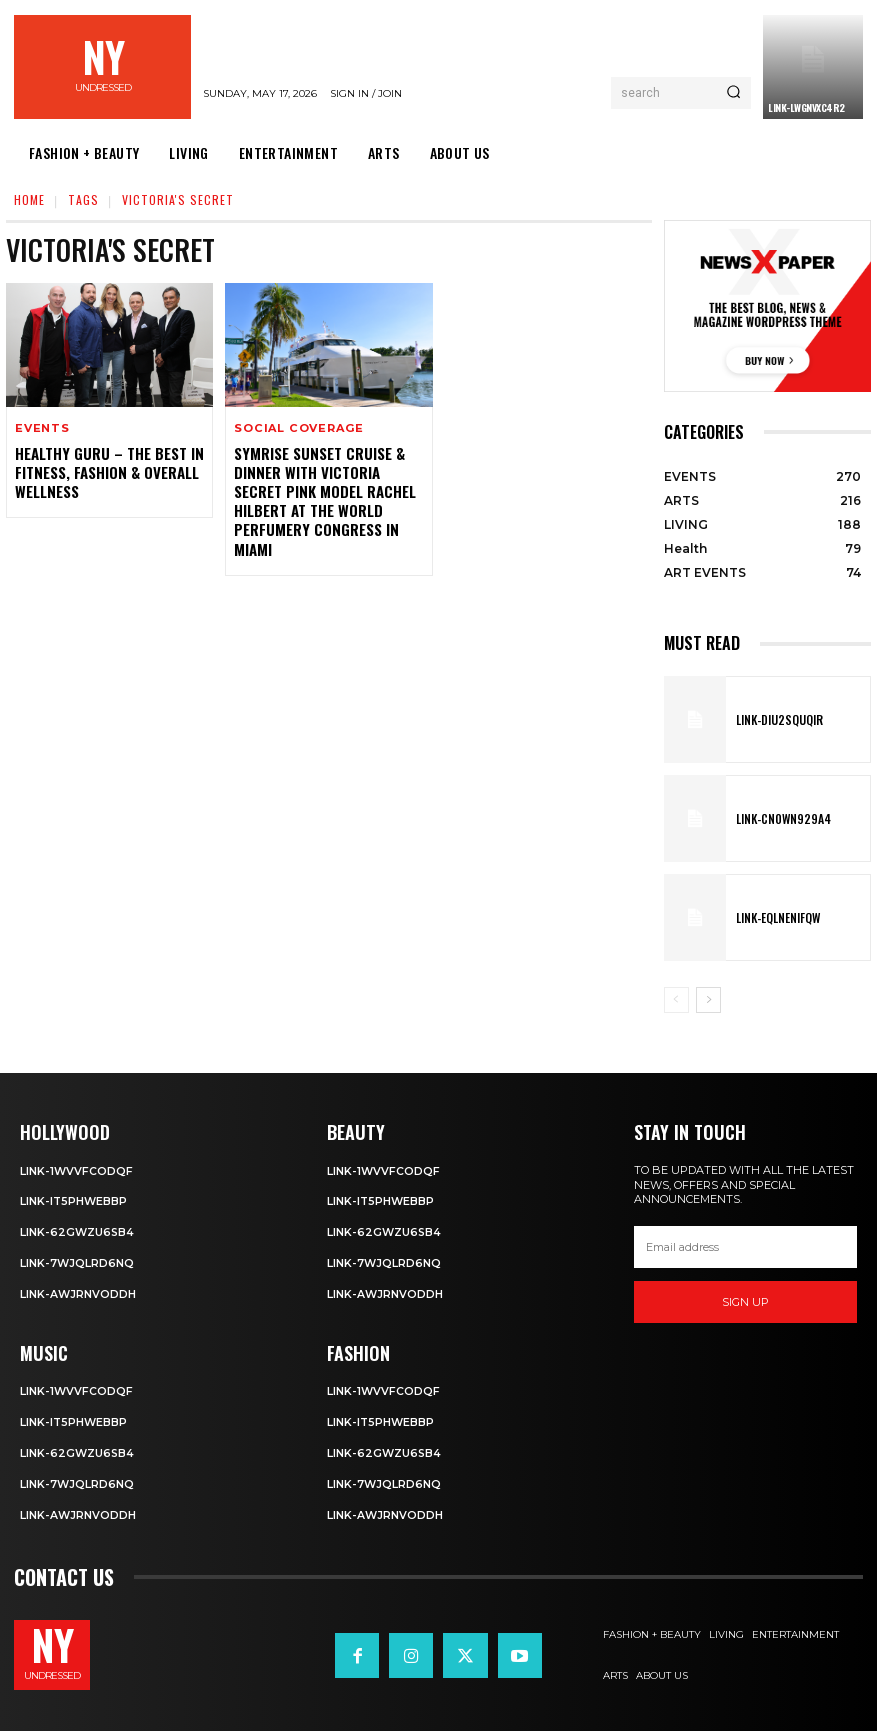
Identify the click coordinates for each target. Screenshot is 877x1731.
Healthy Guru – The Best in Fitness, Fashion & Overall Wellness (105, 470)
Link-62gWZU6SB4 (78, 1231)
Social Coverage (297, 428)
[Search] (733, 93)
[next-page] (708, 1000)
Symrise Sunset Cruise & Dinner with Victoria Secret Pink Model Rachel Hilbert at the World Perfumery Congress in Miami (321, 498)
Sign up (745, 1302)
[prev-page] (676, 1000)
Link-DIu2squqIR (775, 720)
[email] (745, 1247)
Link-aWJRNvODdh (78, 1292)
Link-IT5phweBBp (74, 1201)
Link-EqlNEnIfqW (775, 918)
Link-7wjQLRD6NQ (77, 1261)
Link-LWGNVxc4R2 (806, 107)
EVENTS (42, 428)
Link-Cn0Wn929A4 (778, 819)
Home (29, 199)
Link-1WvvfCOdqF (77, 1170)
